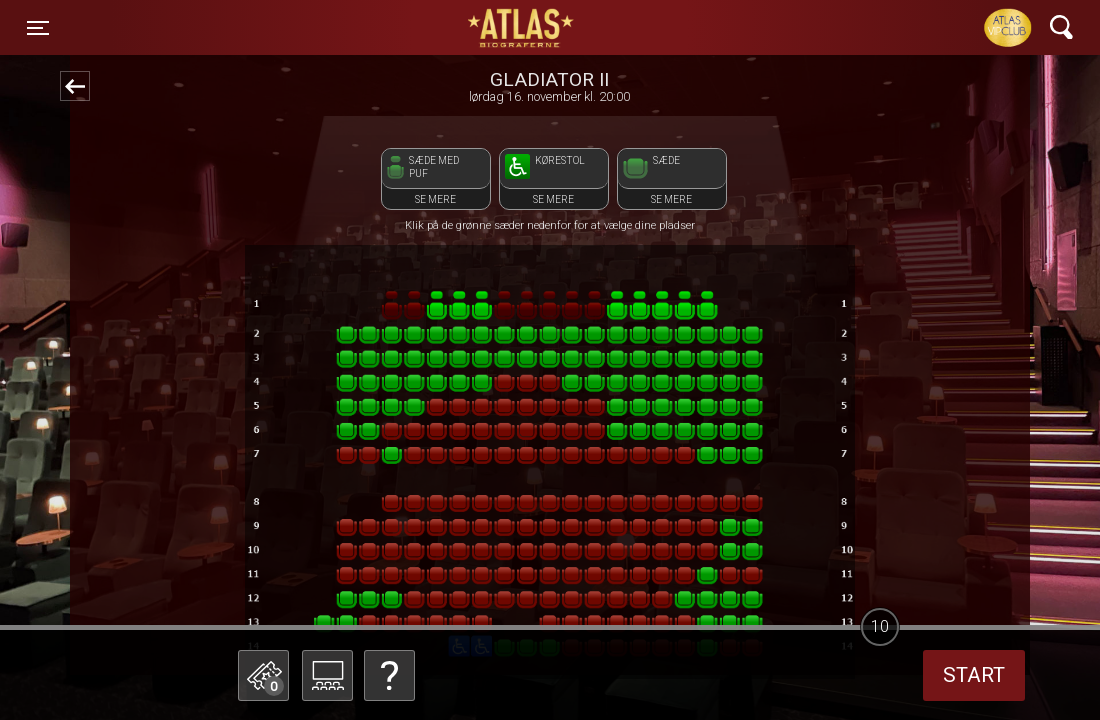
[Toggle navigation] (38, 28)
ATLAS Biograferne (522, 28)
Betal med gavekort (415, 575)
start (974, 675)
